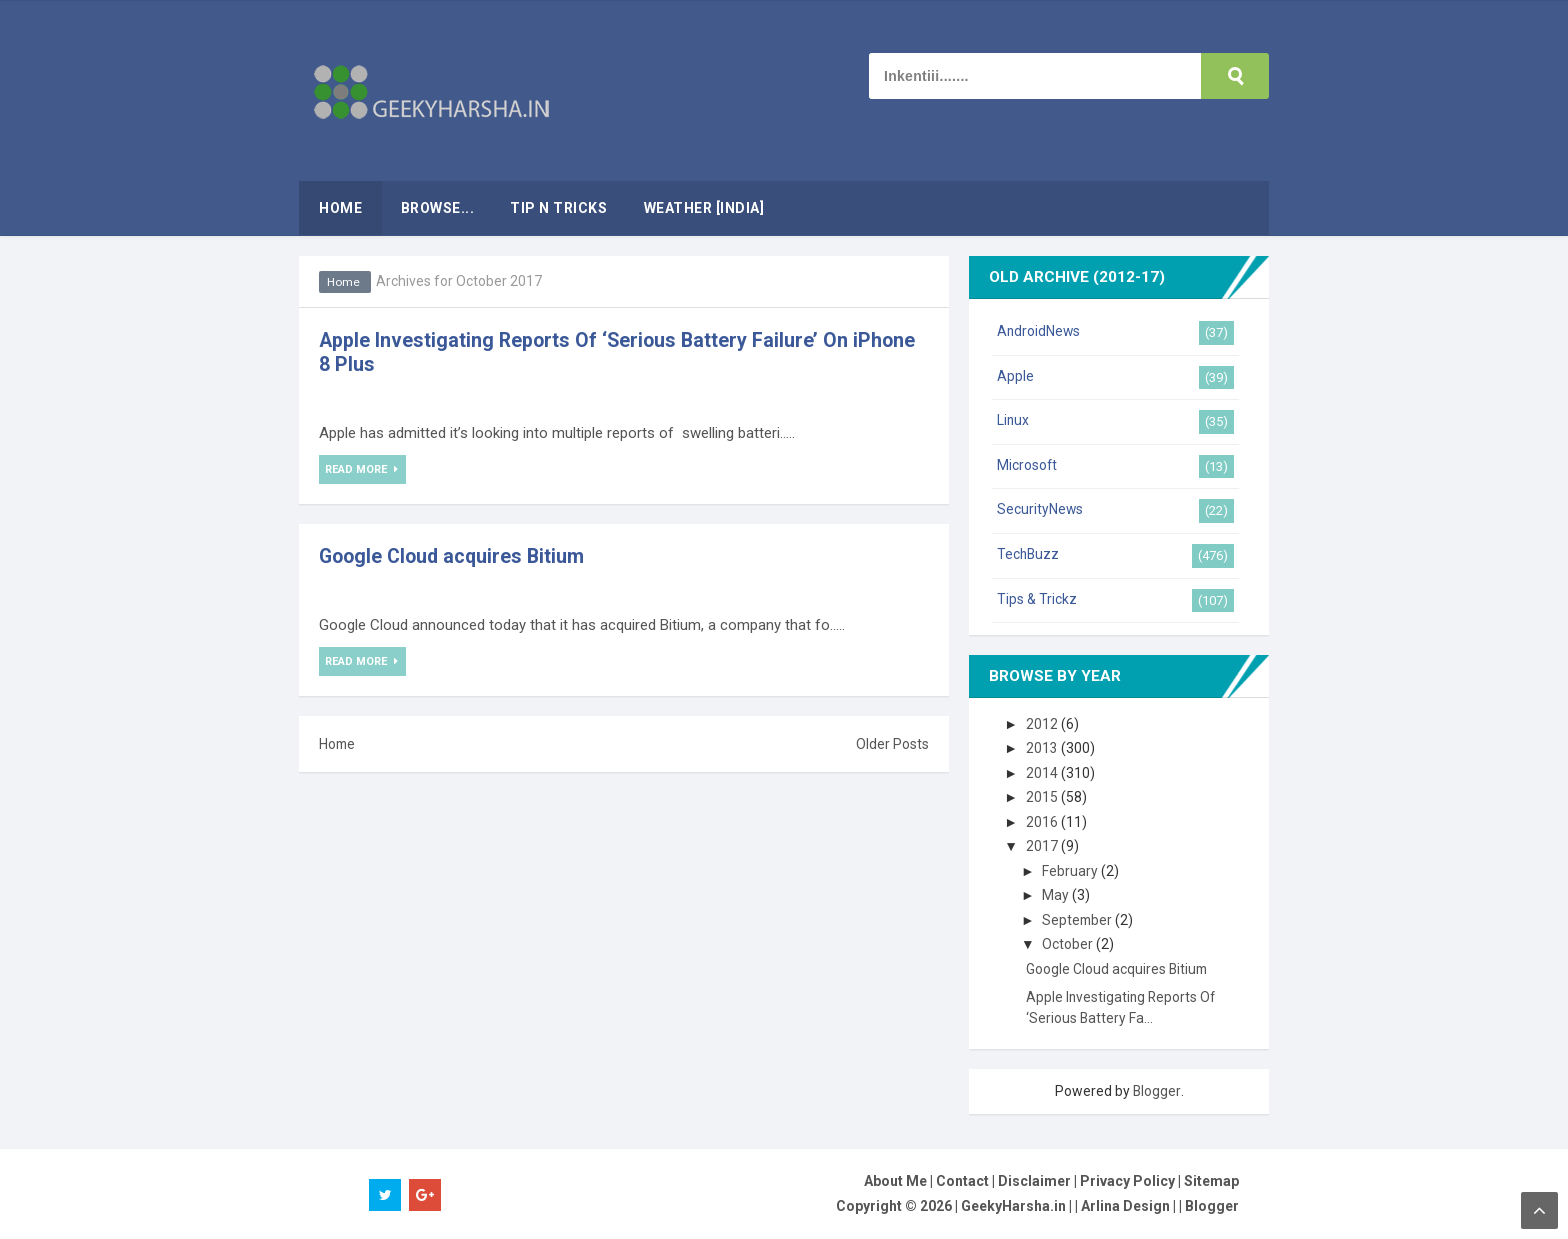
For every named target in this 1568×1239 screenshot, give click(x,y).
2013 (1043, 748)
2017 (1043, 846)
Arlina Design (1125, 1206)
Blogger (1157, 1091)
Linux (1013, 420)
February (1072, 871)
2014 (1043, 773)
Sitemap (1211, 1181)
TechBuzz (1029, 554)
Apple (1015, 376)
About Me (895, 1181)
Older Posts (892, 744)
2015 (1043, 797)
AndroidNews (1039, 331)
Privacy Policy (1127, 1181)
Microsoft (1027, 465)
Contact (962, 1181)
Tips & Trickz (1037, 599)
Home (345, 282)
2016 (1043, 822)
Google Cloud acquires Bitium (455, 556)
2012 (1043, 724)
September (1080, 920)
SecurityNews (1040, 509)
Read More (358, 470)
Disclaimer (1034, 1181)
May (1058, 895)
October (1070, 944)
